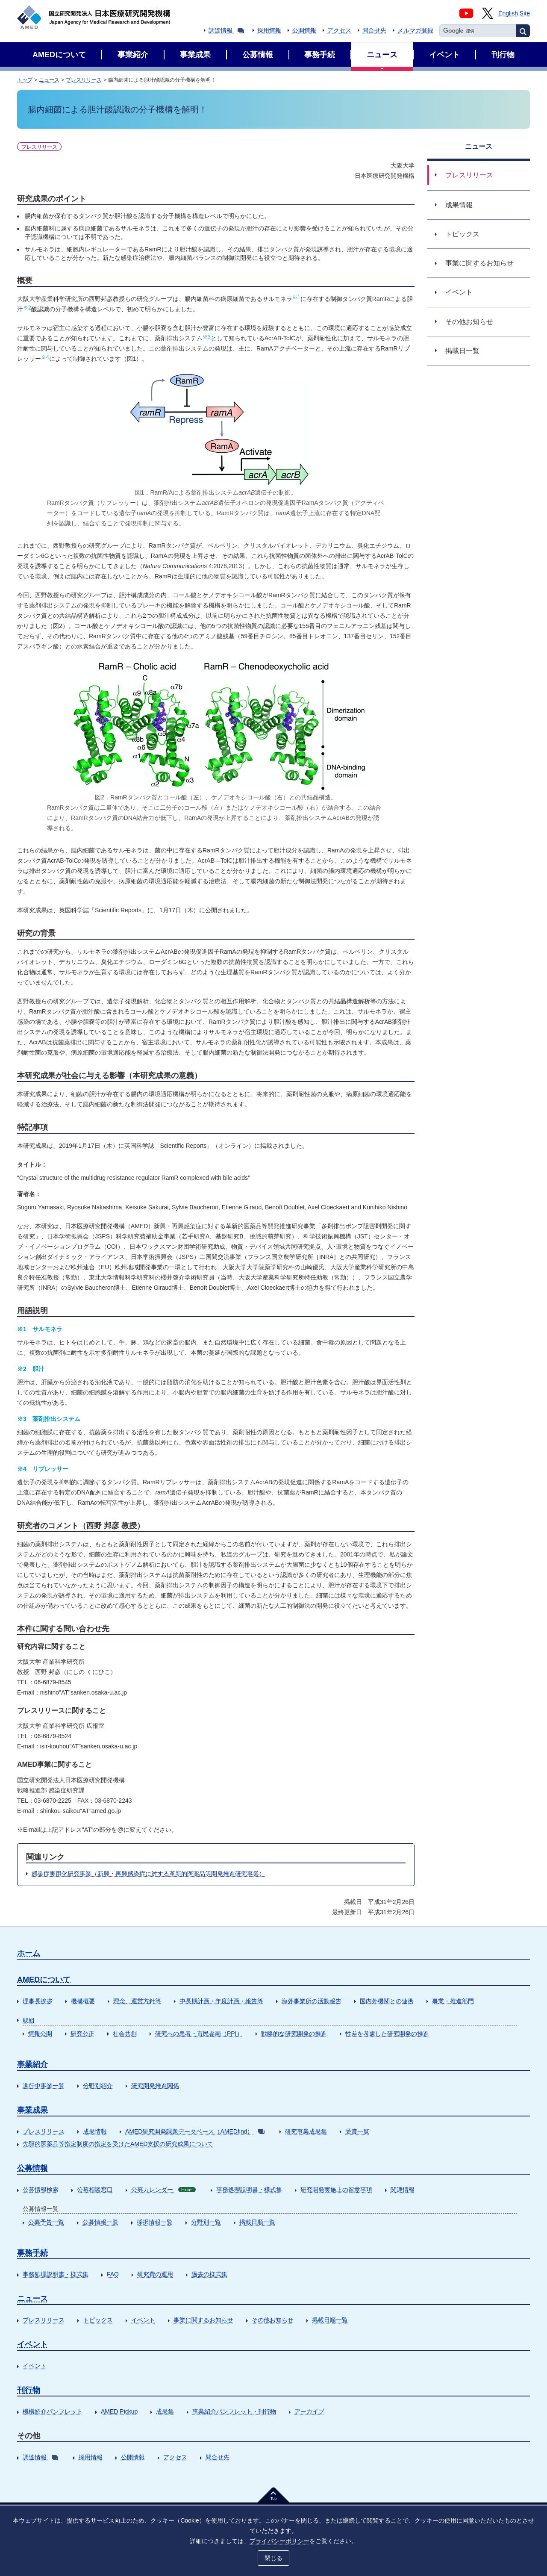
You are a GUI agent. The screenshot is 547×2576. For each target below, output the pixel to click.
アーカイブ (309, 2411)
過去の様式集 (209, 2274)
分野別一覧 (206, 2222)
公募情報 (32, 2168)
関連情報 (403, 2189)
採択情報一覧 (155, 2222)
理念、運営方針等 (137, 2001)
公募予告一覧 (46, 2222)
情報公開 (40, 2033)
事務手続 (32, 2253)
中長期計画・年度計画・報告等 (221, 2001)
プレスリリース (84, 80)
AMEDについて (44, 1979)
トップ (24, 80)
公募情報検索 (41, 2189)
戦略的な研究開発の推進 (294, 2033)
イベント (143, 2320)
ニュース (49, 80)
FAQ (113, 2274)
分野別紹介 (98, 2085)
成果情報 (95, 2131)
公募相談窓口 (95, 2189)
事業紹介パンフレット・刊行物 (234, 2411)
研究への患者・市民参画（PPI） (199, 2033)
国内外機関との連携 (387, 2001)
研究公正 (82, 2033)
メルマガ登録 (415, 30)
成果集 (165, 2411)
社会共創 (125, 2033)
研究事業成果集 (306, 2131)
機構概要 (83, 2001)
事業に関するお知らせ (203, 2320)
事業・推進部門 (453, 2001)
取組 (29, 2020)
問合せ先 (374, 30)
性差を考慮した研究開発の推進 (387, 2033)
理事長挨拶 (38, 2001)
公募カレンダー (163, 2189)
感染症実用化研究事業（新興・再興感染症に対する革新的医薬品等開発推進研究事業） (148, 1873)
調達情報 (226, 30)
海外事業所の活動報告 (311, 2001)
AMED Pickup (119, 2411)
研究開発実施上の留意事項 (336, 2189)
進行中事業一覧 (44, 2085)
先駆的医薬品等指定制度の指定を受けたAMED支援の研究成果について (118, 2143)
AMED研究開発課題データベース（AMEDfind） (195, 2131)
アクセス (339, 30)
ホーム (28, 1953)
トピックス (98, 2320)
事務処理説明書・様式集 (249, 2189)
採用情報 (269, 30)
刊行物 (28, 2390)
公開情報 (304, 30)
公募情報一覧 (100, 2222)
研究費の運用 (155, 2274)
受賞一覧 (357, 2131)
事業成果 (32, 2110)
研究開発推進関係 (155, 2085)
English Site (514, 13)
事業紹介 (32, 2064)
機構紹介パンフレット (52, 2411)
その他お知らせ (273, 2320)
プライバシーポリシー (279, 2540)
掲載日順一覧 (257, 2222)
